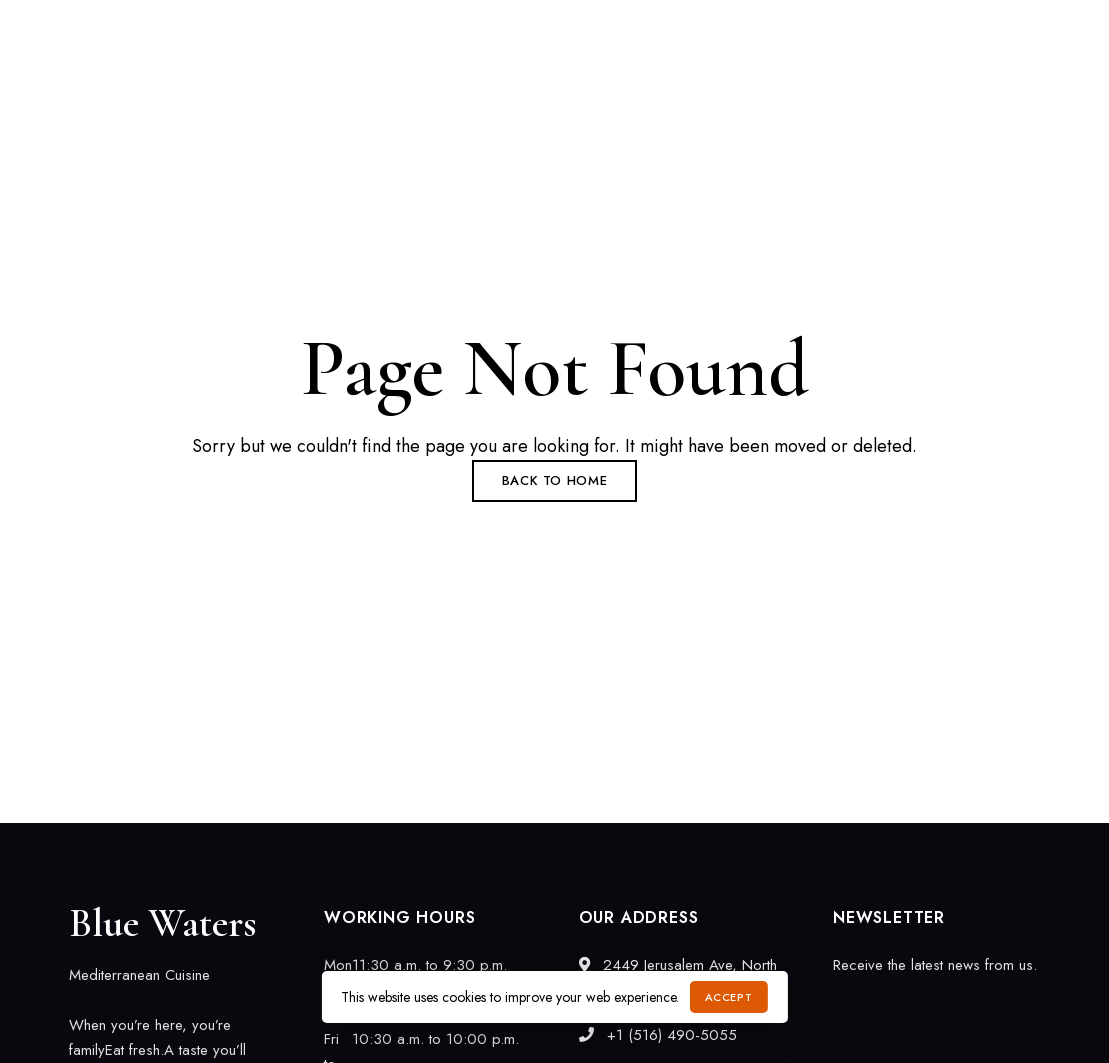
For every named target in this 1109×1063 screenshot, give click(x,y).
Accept (728, 997)
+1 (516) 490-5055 (751, 27)
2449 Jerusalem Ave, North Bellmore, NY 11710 (218, 27)
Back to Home (555, 480)
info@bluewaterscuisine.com (946, 27)
